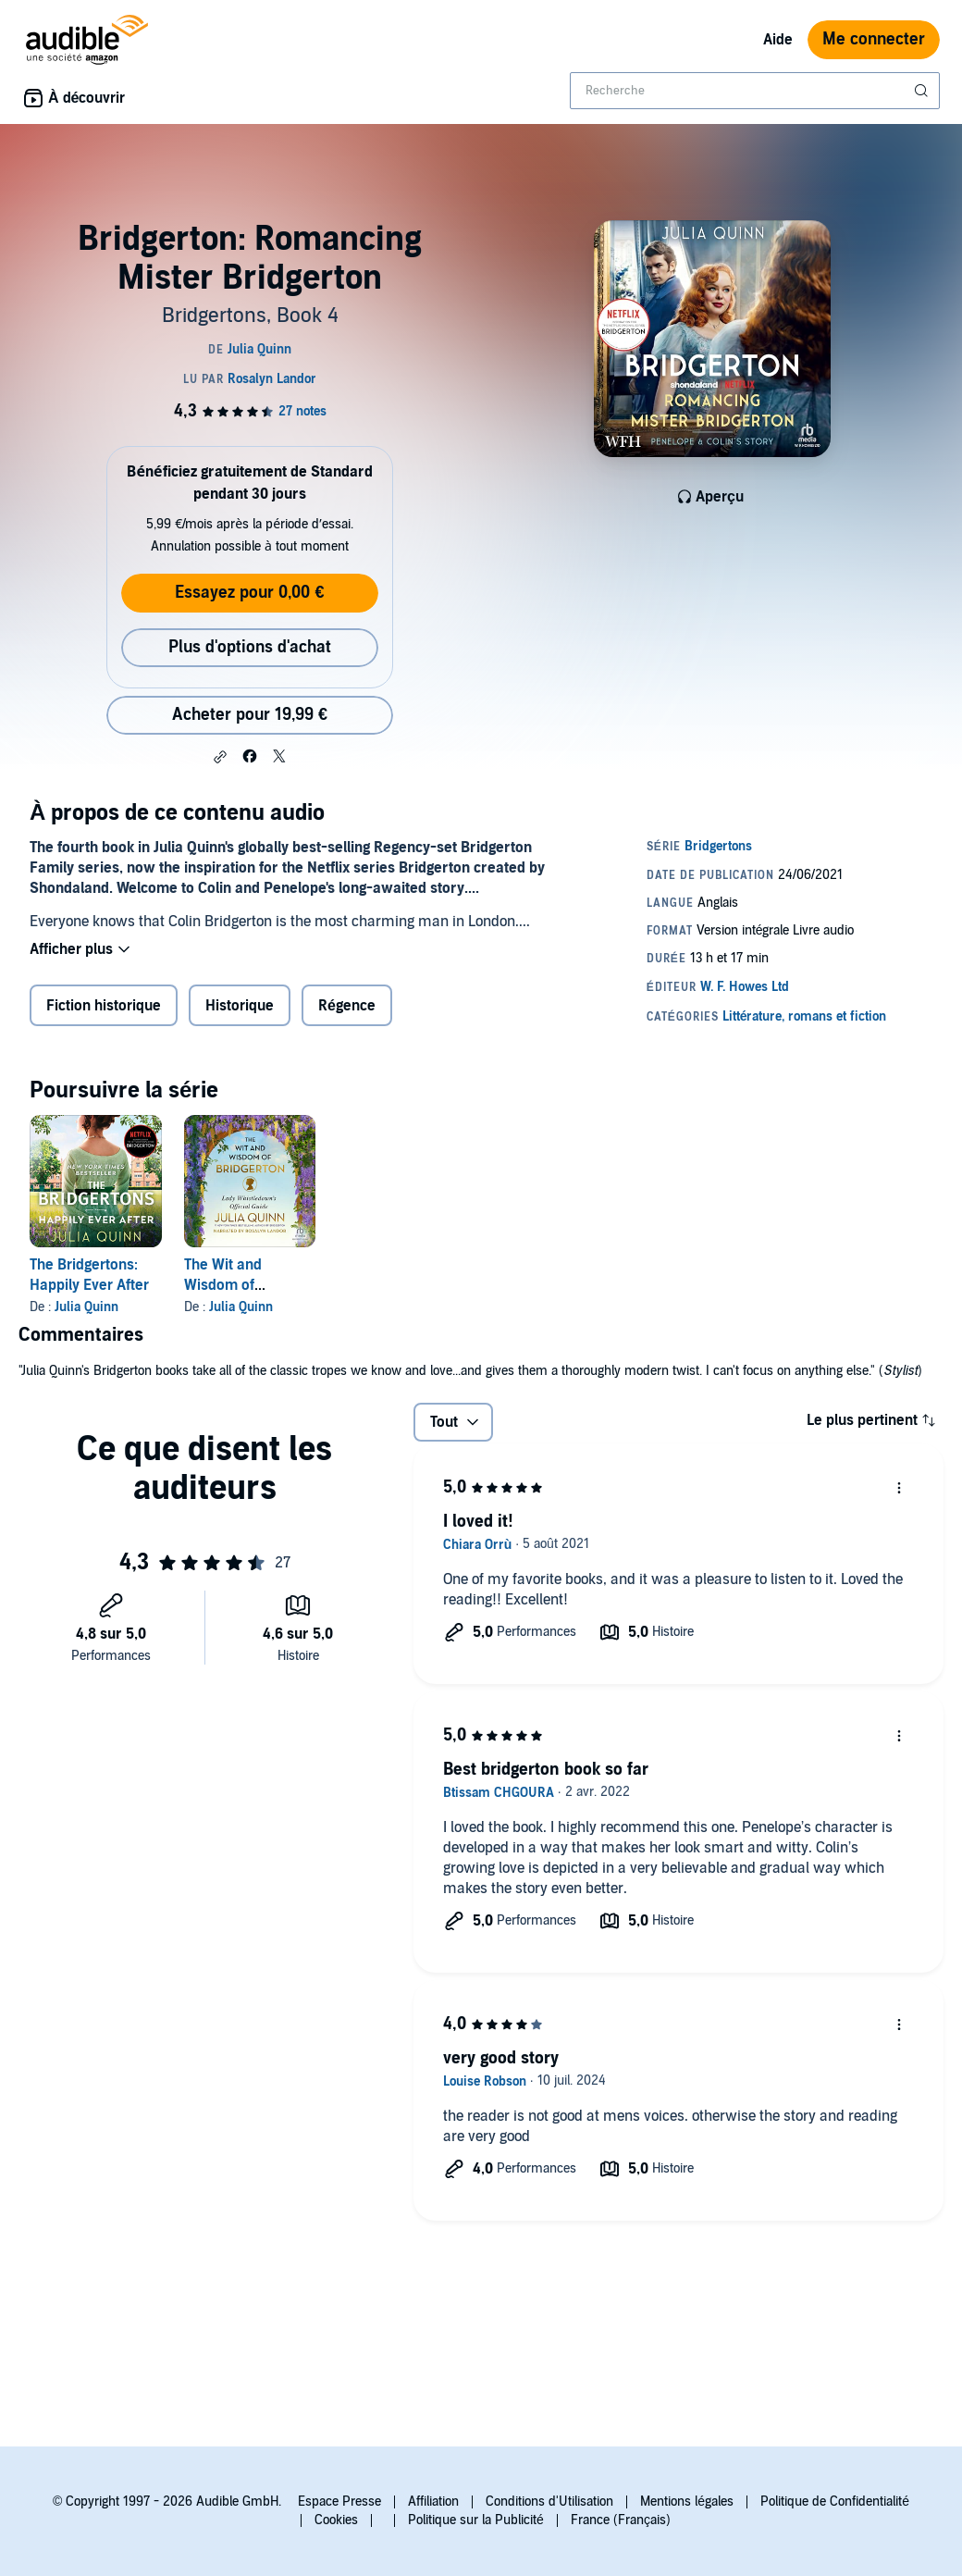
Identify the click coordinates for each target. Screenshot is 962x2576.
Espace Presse (339, 2501)
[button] (220, 756)
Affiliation (433, 2501)
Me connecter (873, 39)
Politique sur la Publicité (476, 2520)
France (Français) (621, 2520)
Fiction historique (103, 1006)
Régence (347, 1006)
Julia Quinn (86, 1307)
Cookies (336, 2520)
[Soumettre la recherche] (923, 90)
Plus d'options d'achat (249, 647)
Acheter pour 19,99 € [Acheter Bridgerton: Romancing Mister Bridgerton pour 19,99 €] (249, 714)
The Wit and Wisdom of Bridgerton (223, 1285)
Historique (239, 1006)
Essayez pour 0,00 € (249, 592)
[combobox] (755, 90)
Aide (778, 40)
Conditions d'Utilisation (549, 2501)
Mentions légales (687, 2501)
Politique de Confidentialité (834, 2501)
